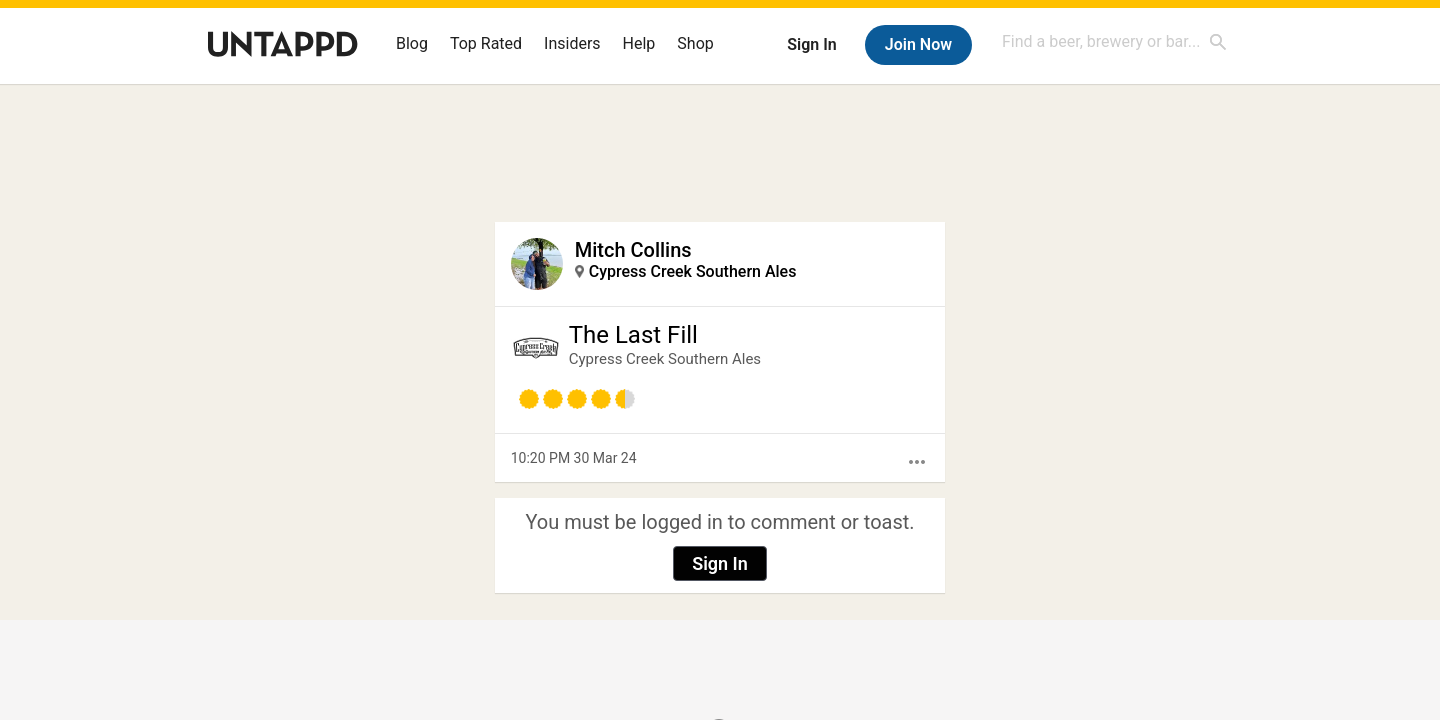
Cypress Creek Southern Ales (693, 271)
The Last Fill (633, 335)
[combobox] (1115, 41)
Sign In (811, 44)
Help (639, 43)
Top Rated (486, 43)
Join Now (918, 44)
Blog (412, 43)
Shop (695, 43)
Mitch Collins (633, 250)
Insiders (572, 43)
